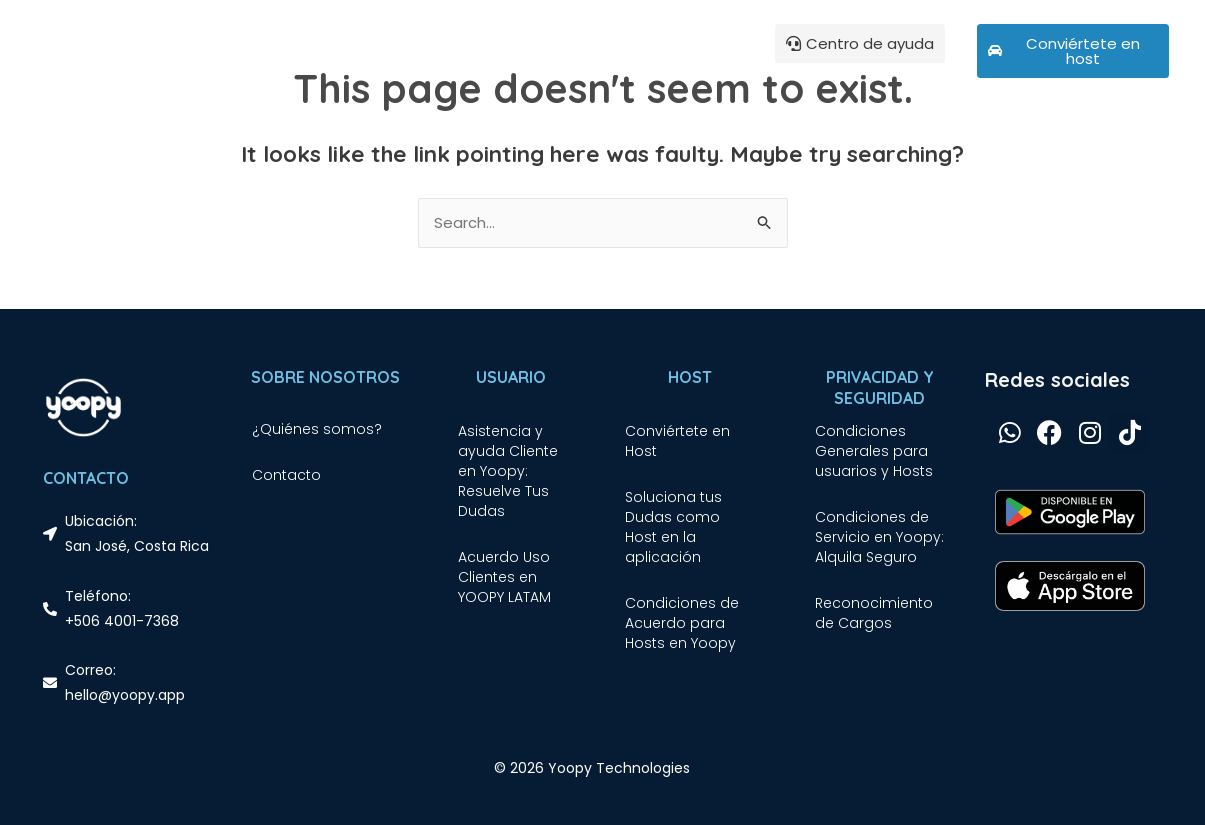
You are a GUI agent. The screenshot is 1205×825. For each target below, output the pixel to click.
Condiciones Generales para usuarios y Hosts (874, 451)
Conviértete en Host (677, 441)
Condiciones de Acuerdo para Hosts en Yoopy (682, 623)
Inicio (226, 51)
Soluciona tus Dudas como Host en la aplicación (673, 527)
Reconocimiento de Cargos (874, 613)
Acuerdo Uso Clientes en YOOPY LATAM (504, 577)
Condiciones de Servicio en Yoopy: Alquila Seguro (879, 537)
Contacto (286, 475)
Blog (401, 51)
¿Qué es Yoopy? (315, 51)
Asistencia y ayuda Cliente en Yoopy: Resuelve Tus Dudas (508, 471)
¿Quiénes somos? (317, 429)
